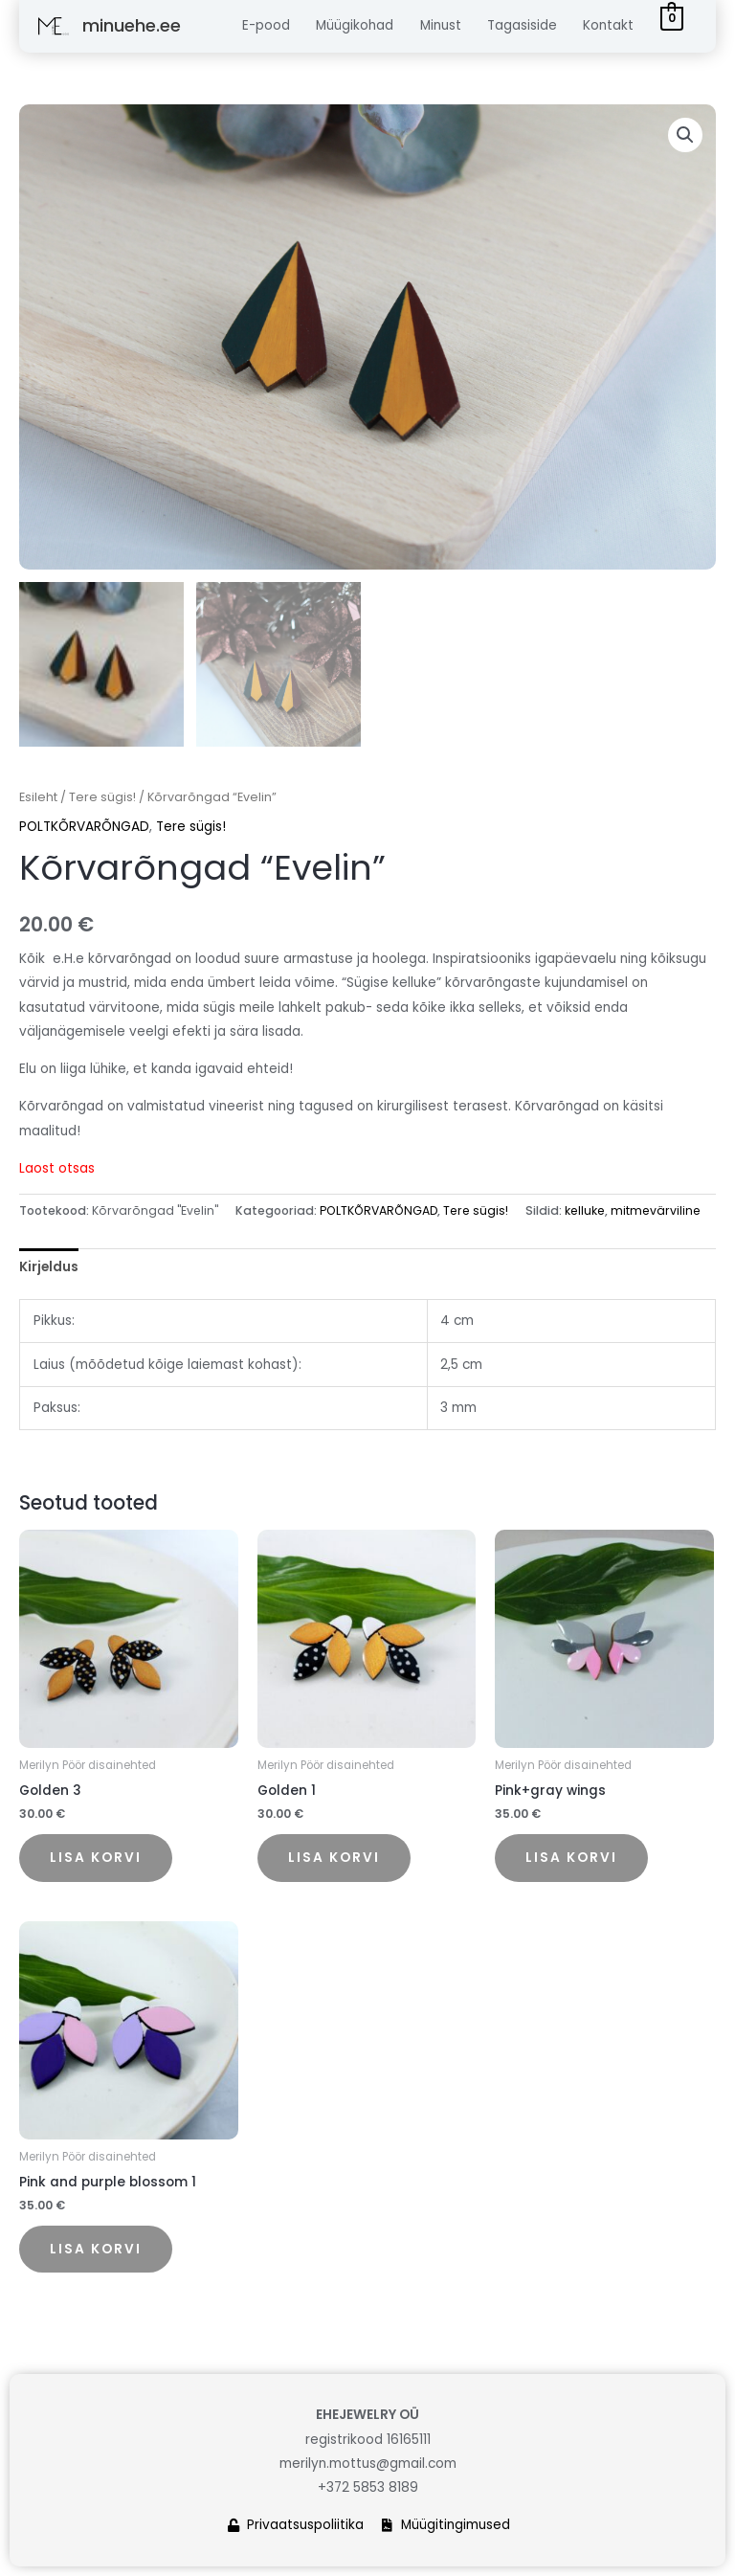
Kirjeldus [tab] (48, 1267)
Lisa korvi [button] (96, 1857)
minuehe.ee (131, 25)
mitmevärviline (656, 1210)
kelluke (585, 1210)
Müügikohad (354, 25)
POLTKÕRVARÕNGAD (84, 827)
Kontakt (608, 25)
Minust (440, 25)
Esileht (38, 797)
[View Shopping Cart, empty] (672, 19)
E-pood (266, 25)
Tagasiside (522, 25)
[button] (685, 135)
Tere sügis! (102, 797)
